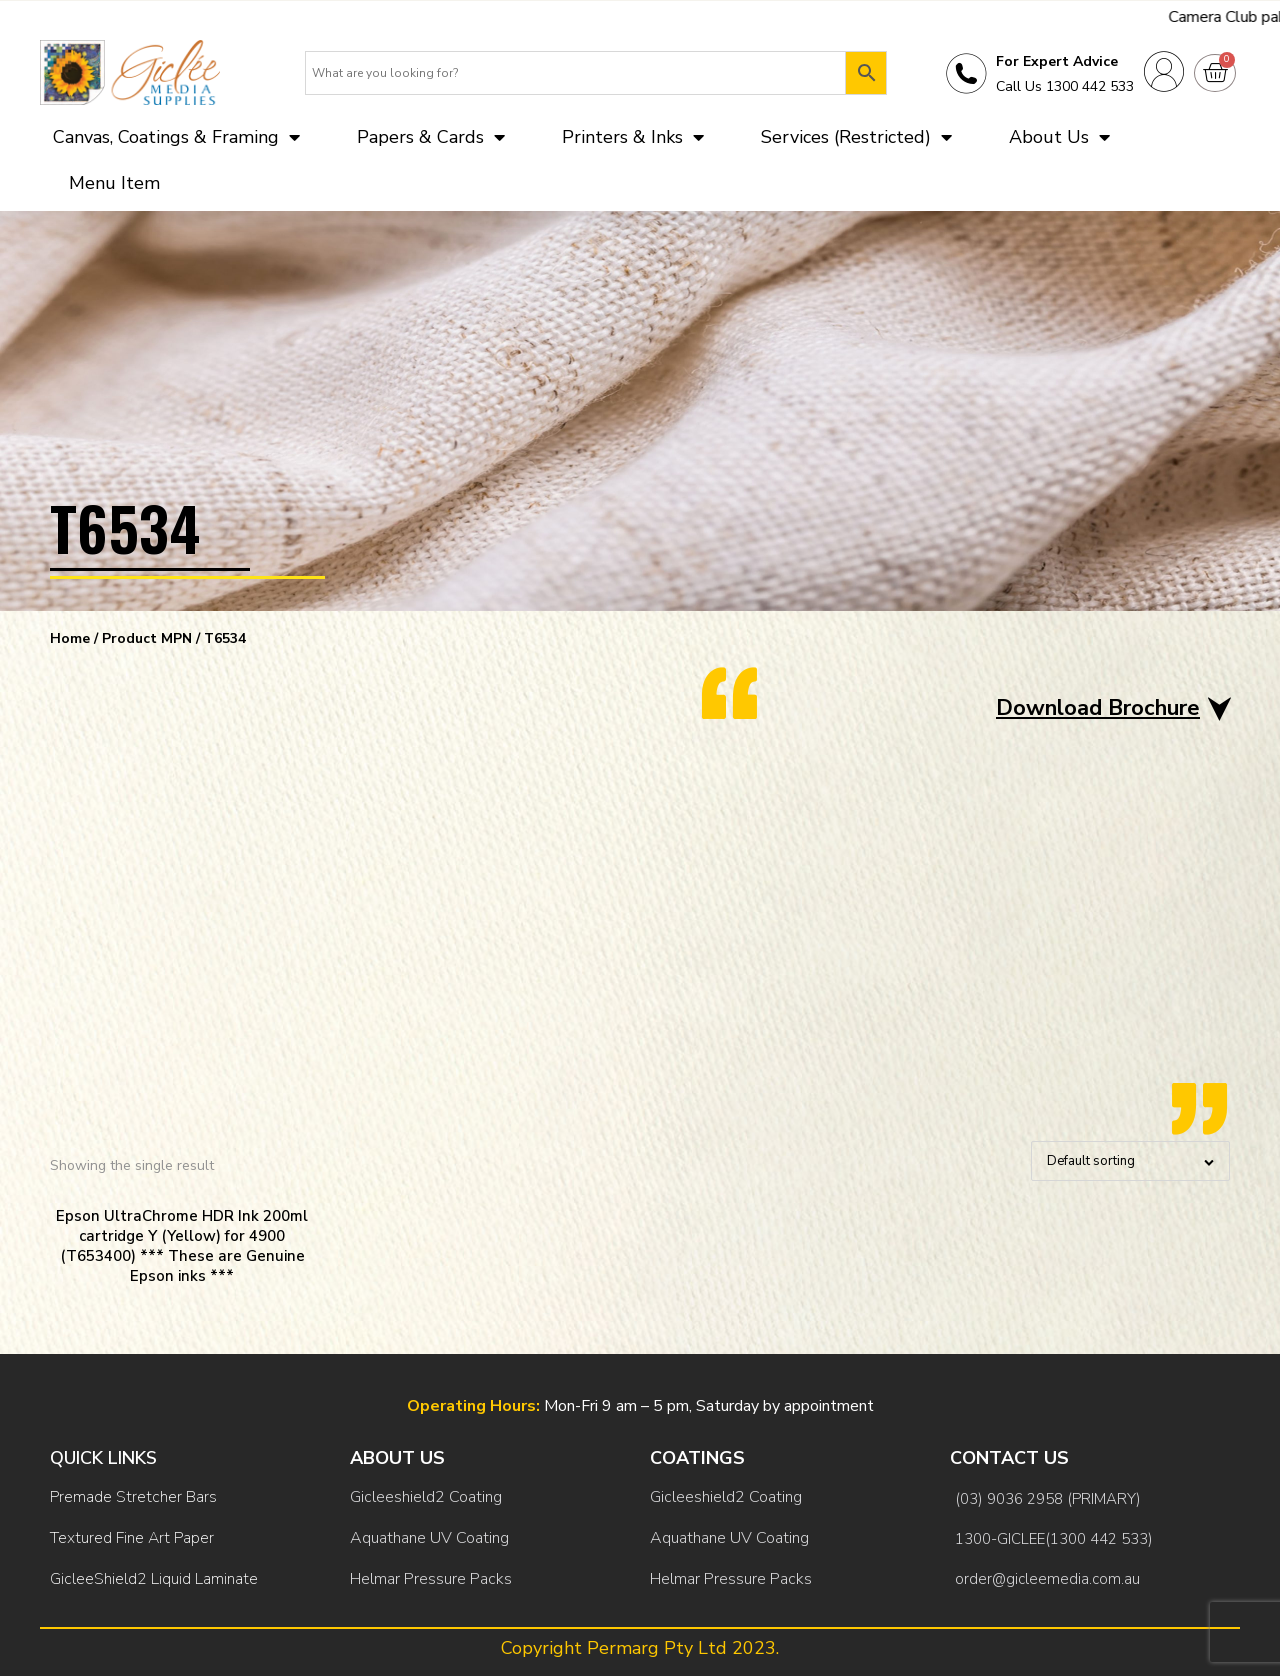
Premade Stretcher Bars (133, 1497)
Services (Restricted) (856, 137)
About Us (1059, 137)
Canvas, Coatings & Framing (176, 137)
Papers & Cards (431, 137)
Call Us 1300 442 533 (1065, 86)
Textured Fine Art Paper (132, 1538)
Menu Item (114, 183)
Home (70, 638)
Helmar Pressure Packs (431, 1579)
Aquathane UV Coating (429, 1538)
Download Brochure (1098, 708)
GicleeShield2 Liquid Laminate (154, 1579)
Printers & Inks (633, 137)
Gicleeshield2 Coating (426, 1497)
